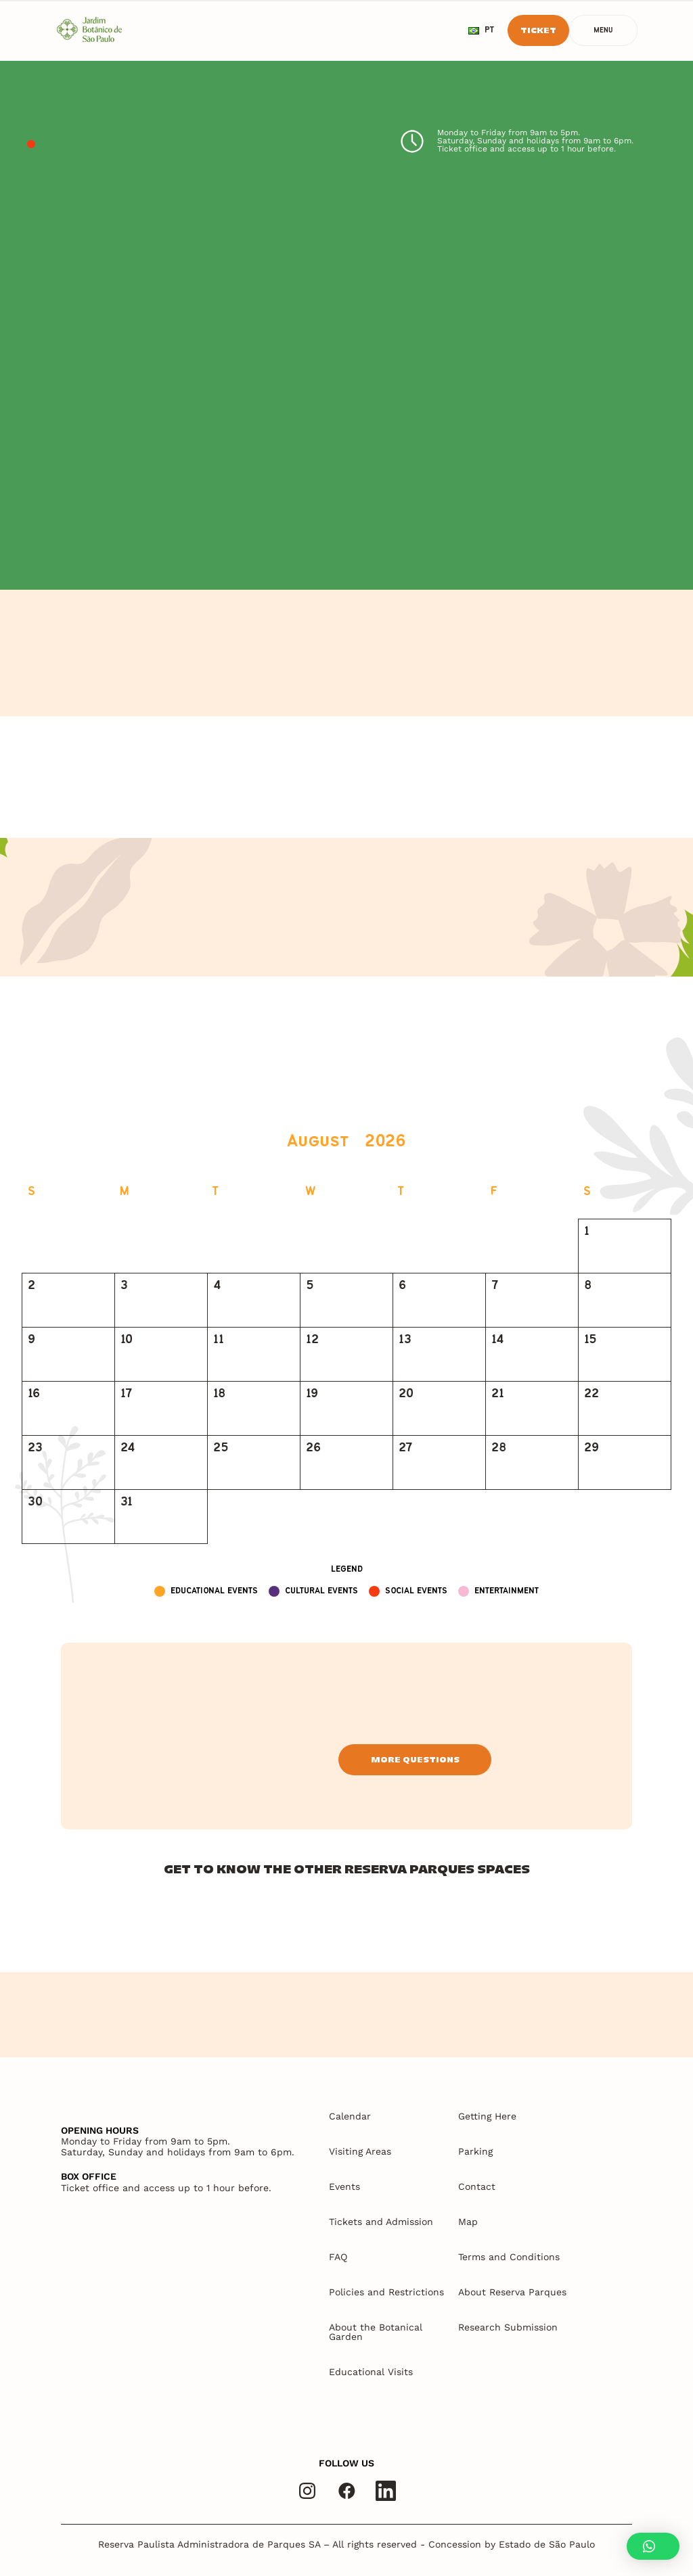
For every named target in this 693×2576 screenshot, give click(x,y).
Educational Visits (371, 2371)
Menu (603, 30)
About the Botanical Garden (375, 2332)
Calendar (350, 2116)
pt (481, 30)
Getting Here (487, 2116)
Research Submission (508, 2327)
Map (468, 2221)
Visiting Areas (360, 2151)
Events (344, 2186)
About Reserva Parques (512, 2292)
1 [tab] (31, 144)
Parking (475, 2151)
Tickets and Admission (381, 2221)
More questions (415, 1759)
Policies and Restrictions (386, 2292)
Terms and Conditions (509, 2256)
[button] (653, 2546)
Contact (476, 2186)
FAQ (338, 2256)
